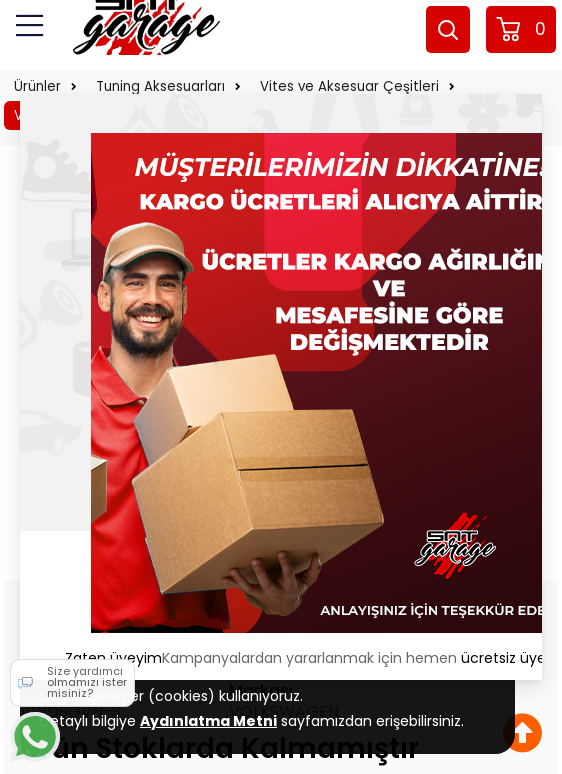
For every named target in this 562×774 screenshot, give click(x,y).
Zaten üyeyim (113, 658)
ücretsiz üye (503, 658)
